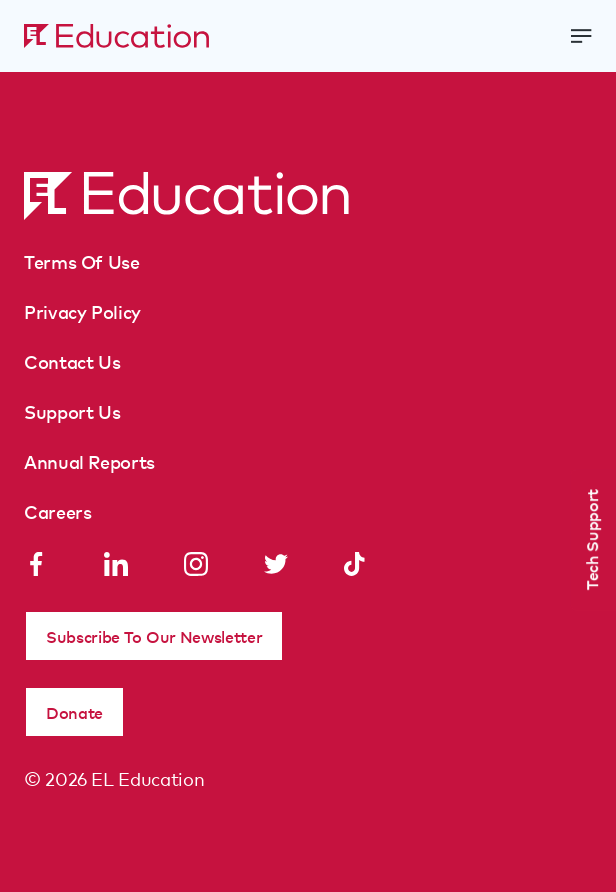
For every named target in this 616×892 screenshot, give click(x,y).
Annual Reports (89, 461)
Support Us (72, 411)
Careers (57, 511)
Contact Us (72, 361)
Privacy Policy (82, 311)
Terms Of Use (82, 261)
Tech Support (591, 539)
